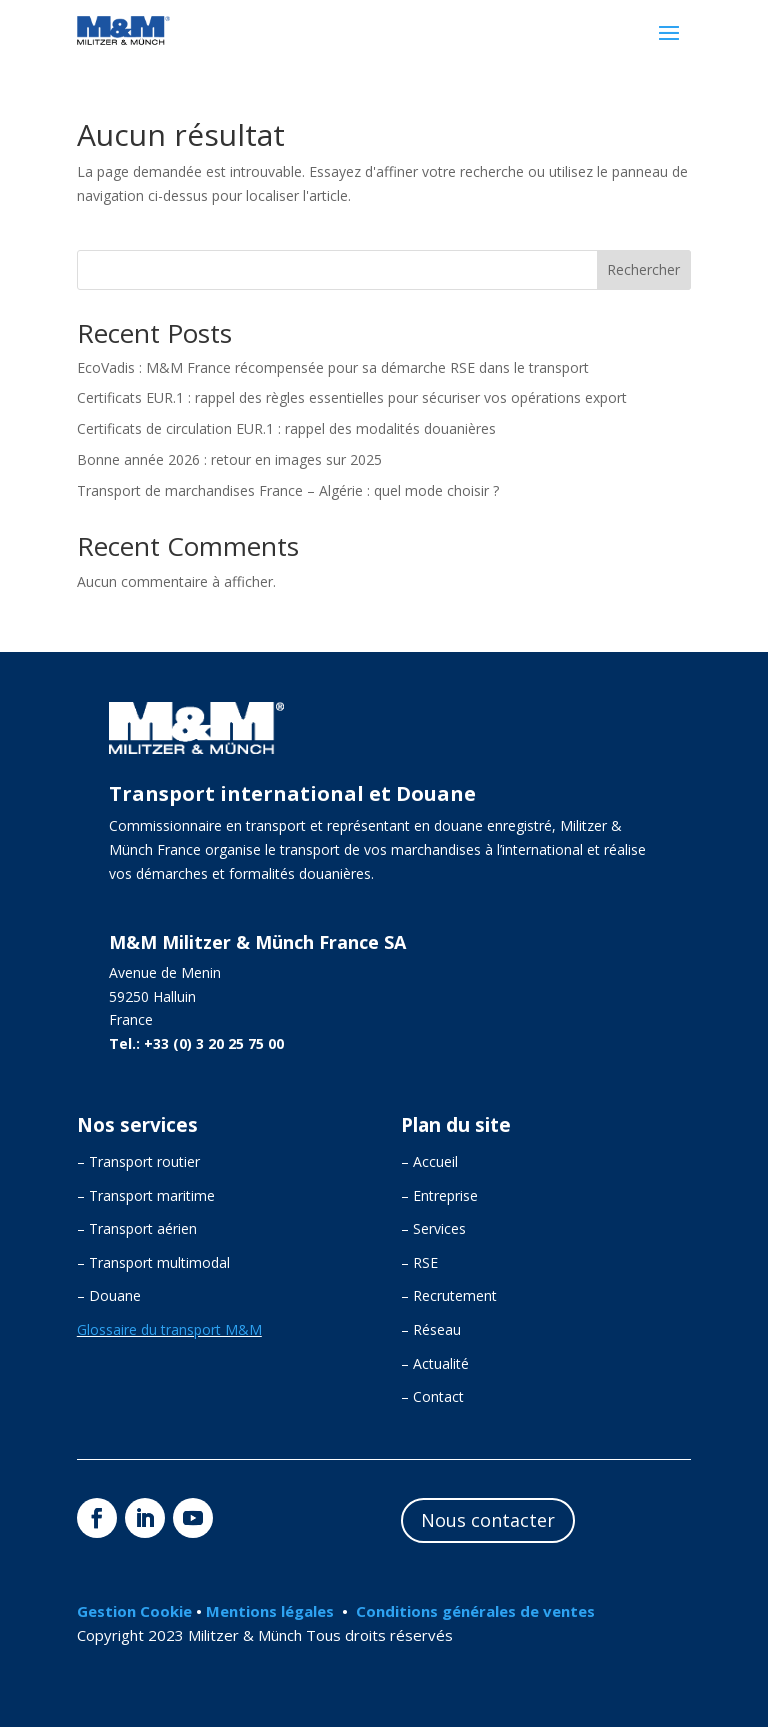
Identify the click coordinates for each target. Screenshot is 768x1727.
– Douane (109, 1295)
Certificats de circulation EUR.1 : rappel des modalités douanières (286, 428)
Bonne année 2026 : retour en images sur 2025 (229, 459)
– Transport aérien (137, 1228)
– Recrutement (449, 1295)
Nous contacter (488, 1520)
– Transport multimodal (153, 1262)
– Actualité (435, 1363)
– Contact (432, 1396)
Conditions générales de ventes (475, 1611)
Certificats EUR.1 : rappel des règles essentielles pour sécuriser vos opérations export (352, 397)
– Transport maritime (146, 1195)
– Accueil (429, 1161)
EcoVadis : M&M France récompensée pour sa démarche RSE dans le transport (333, 367)
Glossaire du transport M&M (169, 1329)
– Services (433, 1228)
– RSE (419, 1262)
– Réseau (431, 1329)
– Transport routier (138, 1161)
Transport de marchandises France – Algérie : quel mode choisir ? (288, 490)
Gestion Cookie (136, 1611)
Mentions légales (270, 1611)
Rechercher (643, 269)
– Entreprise (439, 1195)
